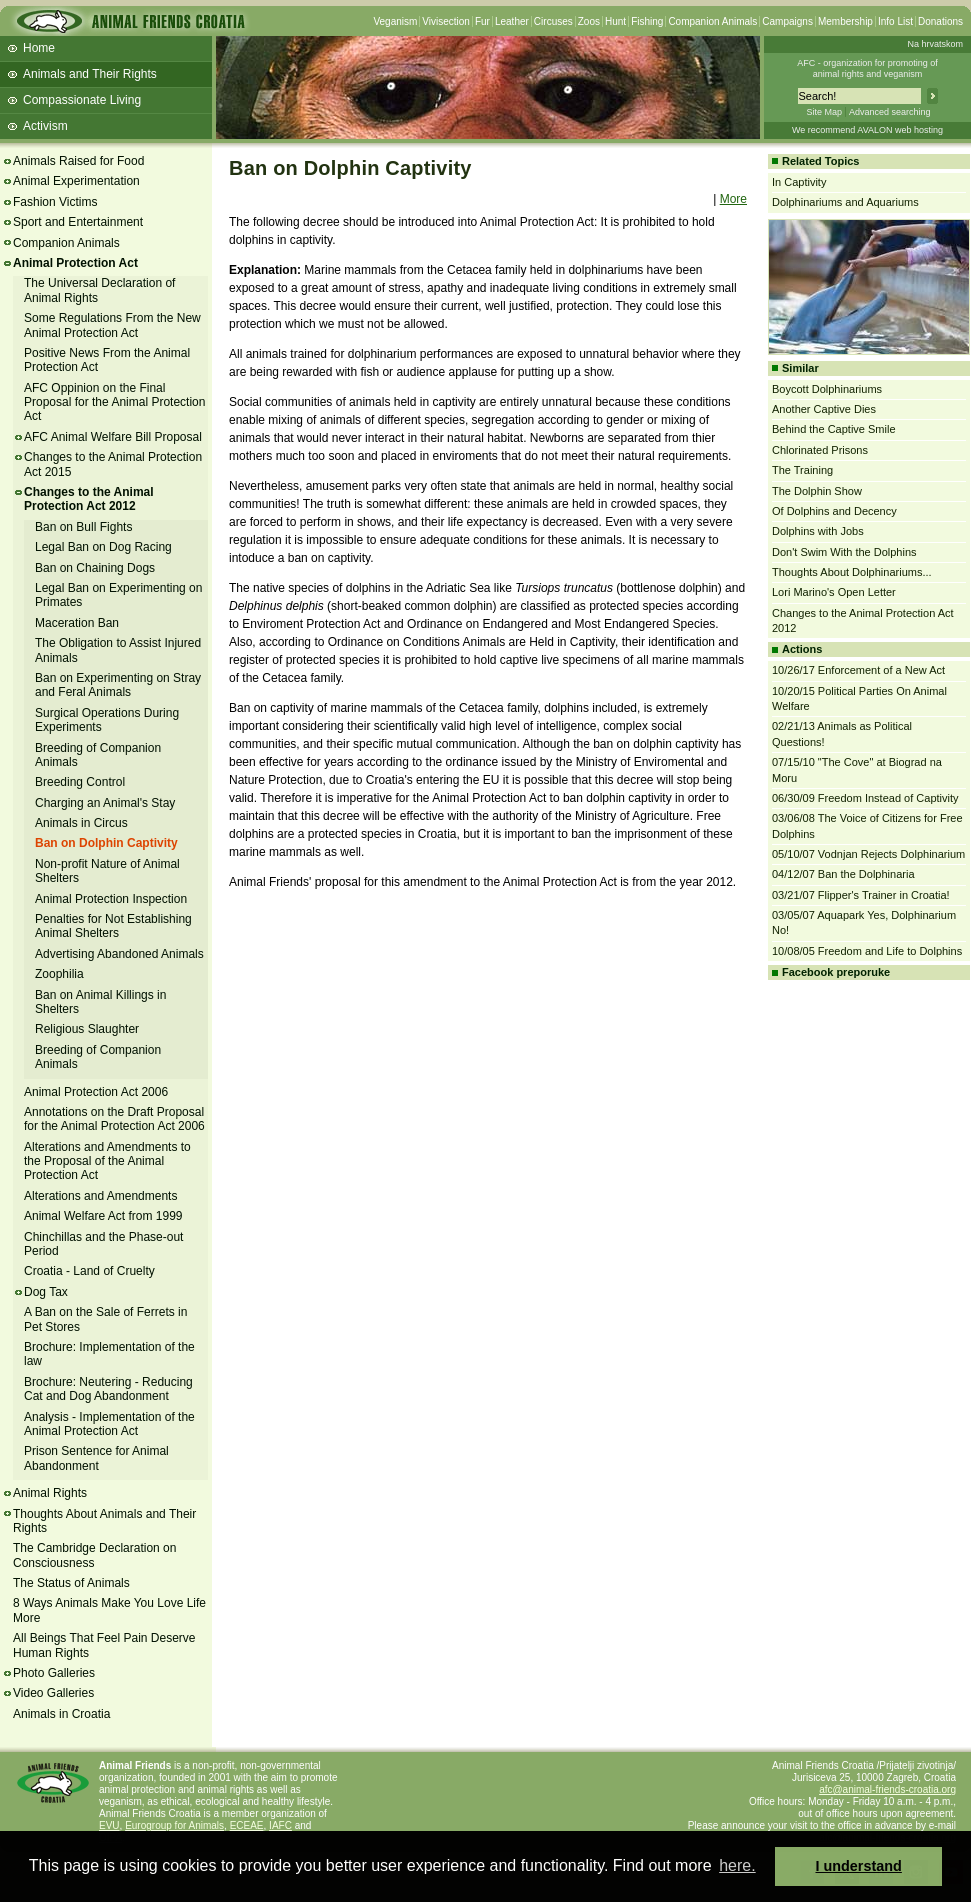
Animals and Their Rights (90, 74)
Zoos (589, 21)
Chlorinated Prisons (820, 450)
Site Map (824, 112)
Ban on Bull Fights (83, 527)
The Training (802, 470)
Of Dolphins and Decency (834, 511)
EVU (109, 1825)
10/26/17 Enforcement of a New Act (858, 670)
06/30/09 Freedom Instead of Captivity (865, 798)
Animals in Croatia (61, 1714)
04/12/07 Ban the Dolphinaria (843, 874)
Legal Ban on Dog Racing (103, 547)
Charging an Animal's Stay (105, 803)
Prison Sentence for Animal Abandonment (96, 1458)
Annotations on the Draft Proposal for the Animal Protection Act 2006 (114, 1119)
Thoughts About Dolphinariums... (852, 572)
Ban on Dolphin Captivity (106, 843)
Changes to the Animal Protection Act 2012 (89, 499)
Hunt (615, 21)
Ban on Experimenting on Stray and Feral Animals (118, 685)
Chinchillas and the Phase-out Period (103, 1244)
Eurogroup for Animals (174, 1825)
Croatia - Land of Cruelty (89, 1271)
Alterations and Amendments (100, 1196)
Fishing (647, 21)
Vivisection (446, 21)
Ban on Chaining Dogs (95, 568)
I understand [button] (859, 1866)
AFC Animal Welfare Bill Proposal (113, 437)
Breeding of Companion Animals (98, 755)
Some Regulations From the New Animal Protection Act (112, 325)
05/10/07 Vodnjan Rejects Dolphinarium (868, 854)
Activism (45, 126)
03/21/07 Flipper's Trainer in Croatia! (861, 895)
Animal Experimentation (76, 181)
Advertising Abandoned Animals (119, 954)
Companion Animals (712, 21)
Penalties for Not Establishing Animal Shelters (113, 926)
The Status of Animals (71, 1583)
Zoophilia (59, 974)
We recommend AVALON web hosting (867, 130)
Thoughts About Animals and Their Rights (104, 1521)
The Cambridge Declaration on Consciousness (94, 1555)
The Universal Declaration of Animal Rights (99, 290)
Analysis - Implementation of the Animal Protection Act (109, 1424)
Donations (940, 21)
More (733, 199)
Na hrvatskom (935, 44)
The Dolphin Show (817, 491)
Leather (512, 21)
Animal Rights (50, 1493)
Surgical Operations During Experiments (107, 720)
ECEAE (247, 1825)
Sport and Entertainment (78, 222)
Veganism (395, 21)
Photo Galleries (54, 1673)
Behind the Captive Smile (834, 429)
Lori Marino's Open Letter (834, 592)
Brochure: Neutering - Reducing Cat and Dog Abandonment (108, 1389)
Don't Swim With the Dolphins (844, 552)
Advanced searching (890, 112)
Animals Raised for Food (78, 161)
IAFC (280, 1825)
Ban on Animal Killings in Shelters (100, 1002)
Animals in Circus (81, 823)
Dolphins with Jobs (818, 531)
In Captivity (799, 182)
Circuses (553, 21)
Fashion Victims (55, 202)
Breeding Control (80, 782)
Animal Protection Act (75, 263)
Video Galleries (53, 1693)
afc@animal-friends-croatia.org (887, 1789)
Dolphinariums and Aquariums (845, 202)
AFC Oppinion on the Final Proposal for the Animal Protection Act (114, 402)
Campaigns (787, 21)
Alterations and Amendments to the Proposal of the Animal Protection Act (107, 1161)
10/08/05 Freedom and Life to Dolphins (867, 951)
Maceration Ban (77, 623)
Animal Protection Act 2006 (96, 1092)
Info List (895, 21)
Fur (482, 21)
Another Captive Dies (824, 409)
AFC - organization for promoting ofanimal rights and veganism (867, 68)
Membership (845, 21)
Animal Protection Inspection (111, 899)
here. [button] (737, 1865)
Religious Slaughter (87, 1029)
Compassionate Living (82, 100)
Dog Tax (46, 1292)
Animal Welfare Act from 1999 (103, 1216)
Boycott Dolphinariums (827, 389)
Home (39, 48)
